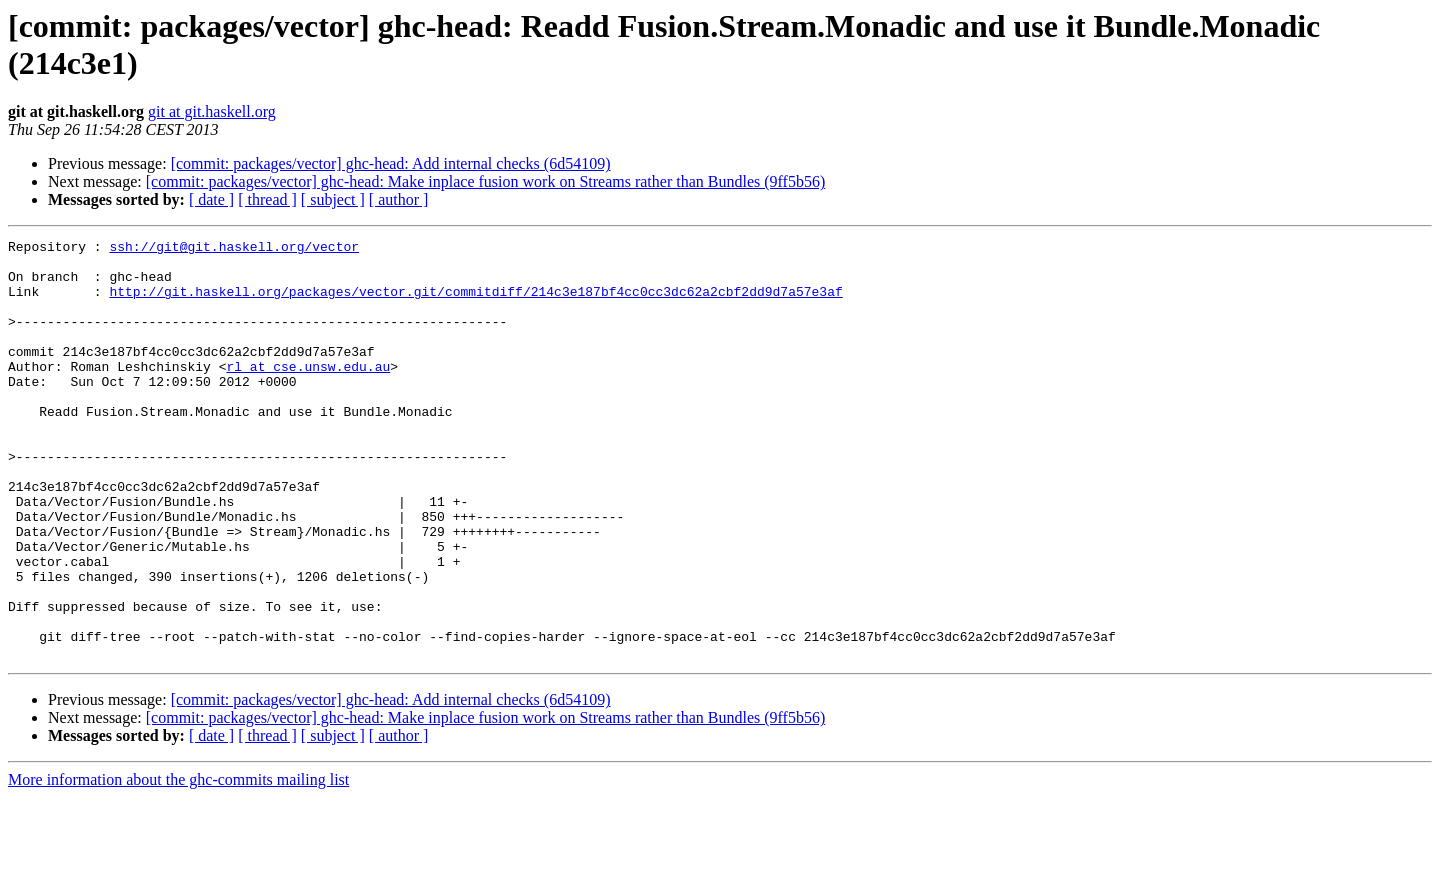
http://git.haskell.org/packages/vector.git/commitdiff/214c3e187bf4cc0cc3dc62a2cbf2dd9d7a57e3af (475, 303)
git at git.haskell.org (212, 111)
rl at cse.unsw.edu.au (308, 393)
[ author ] (399, 199)
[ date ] (211, 199)
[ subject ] (333, 199)
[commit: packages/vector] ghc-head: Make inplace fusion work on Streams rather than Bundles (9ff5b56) (486, 181)
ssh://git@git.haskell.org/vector (234, 249)
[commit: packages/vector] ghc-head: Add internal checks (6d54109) (391, 163)
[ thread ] (267, 199)
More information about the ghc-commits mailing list (178, 863)
